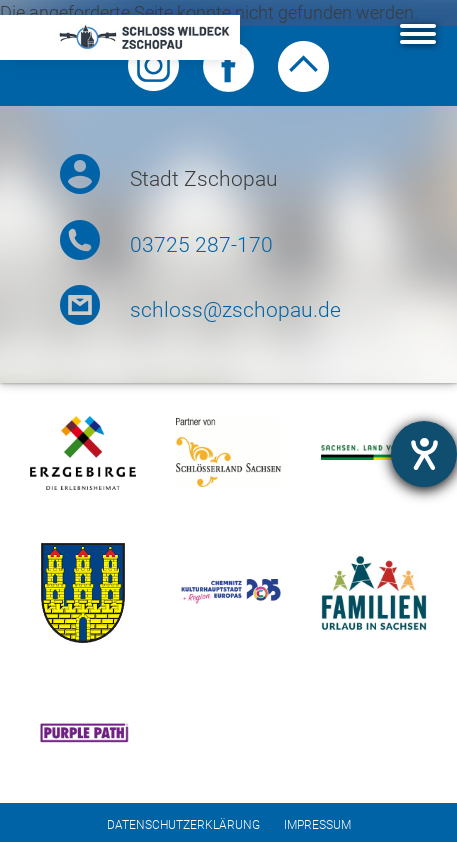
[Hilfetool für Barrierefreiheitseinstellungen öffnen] (424, 454)
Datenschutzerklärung (183, 825)
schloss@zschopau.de (235, 310)
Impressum (317, 825)
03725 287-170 (201, 245)
